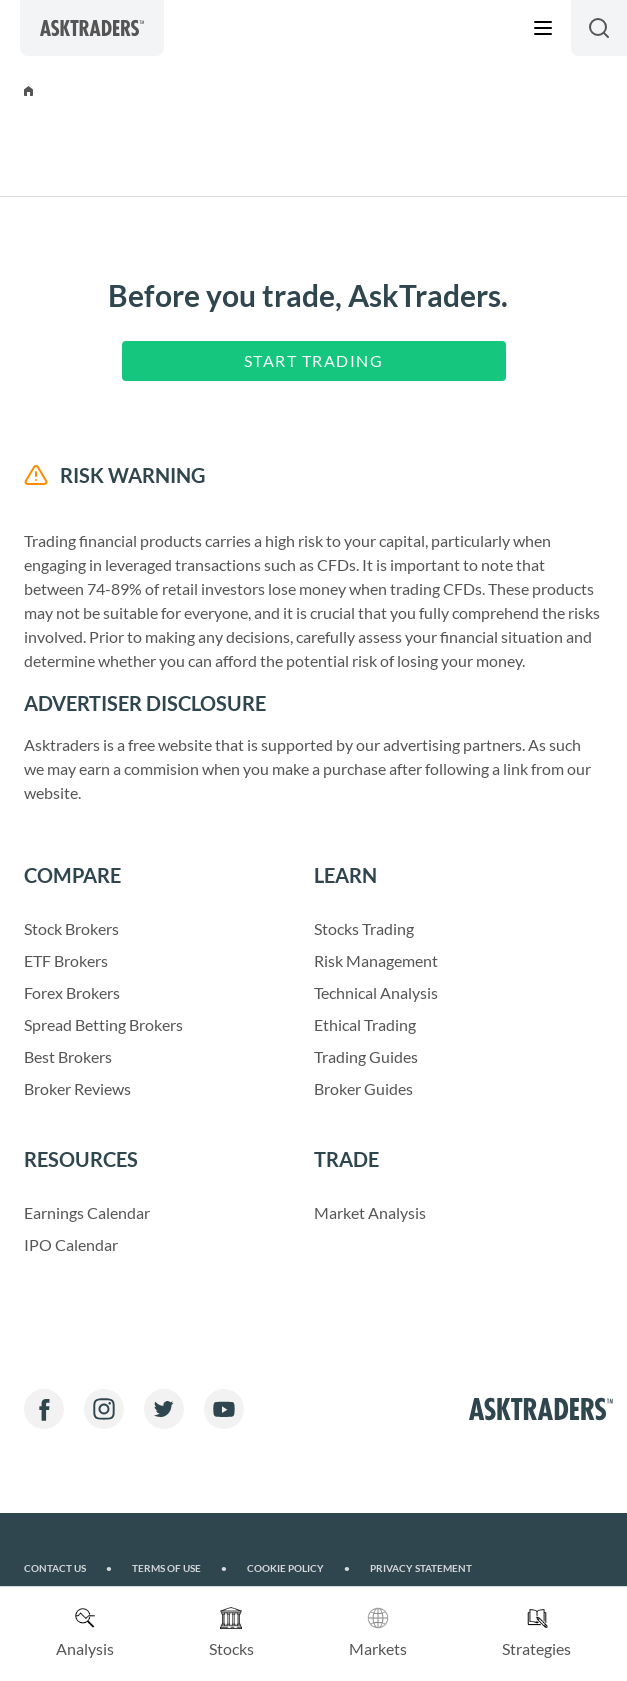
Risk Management (376, 960)
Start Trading (314, 360)
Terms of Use (179, 1568)
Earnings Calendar (87, 1212)
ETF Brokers (66, 960)
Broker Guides (363, 1088)
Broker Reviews (77, 1088)
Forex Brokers (72, 992)
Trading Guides (366, 1056)
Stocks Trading (364, 928)
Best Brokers (68, 1056)
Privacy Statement (421, 1568)
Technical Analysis (376, 992)
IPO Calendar (71, 1244)
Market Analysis (370, 1212)
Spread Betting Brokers (103, 1024)
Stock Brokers (71, 928)
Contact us (68, 1568)
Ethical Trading (365, 1024)
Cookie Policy (298, 1568)
